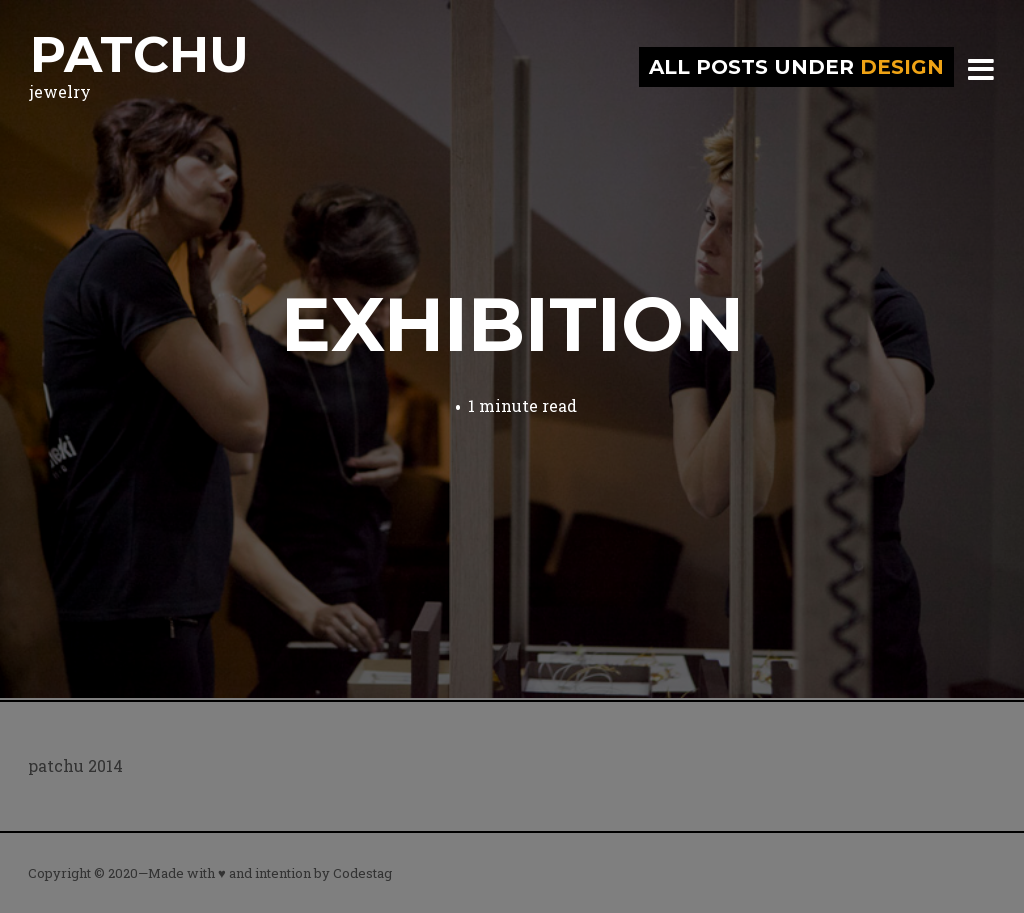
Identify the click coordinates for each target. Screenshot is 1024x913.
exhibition (512, 324)
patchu (139, 54)
